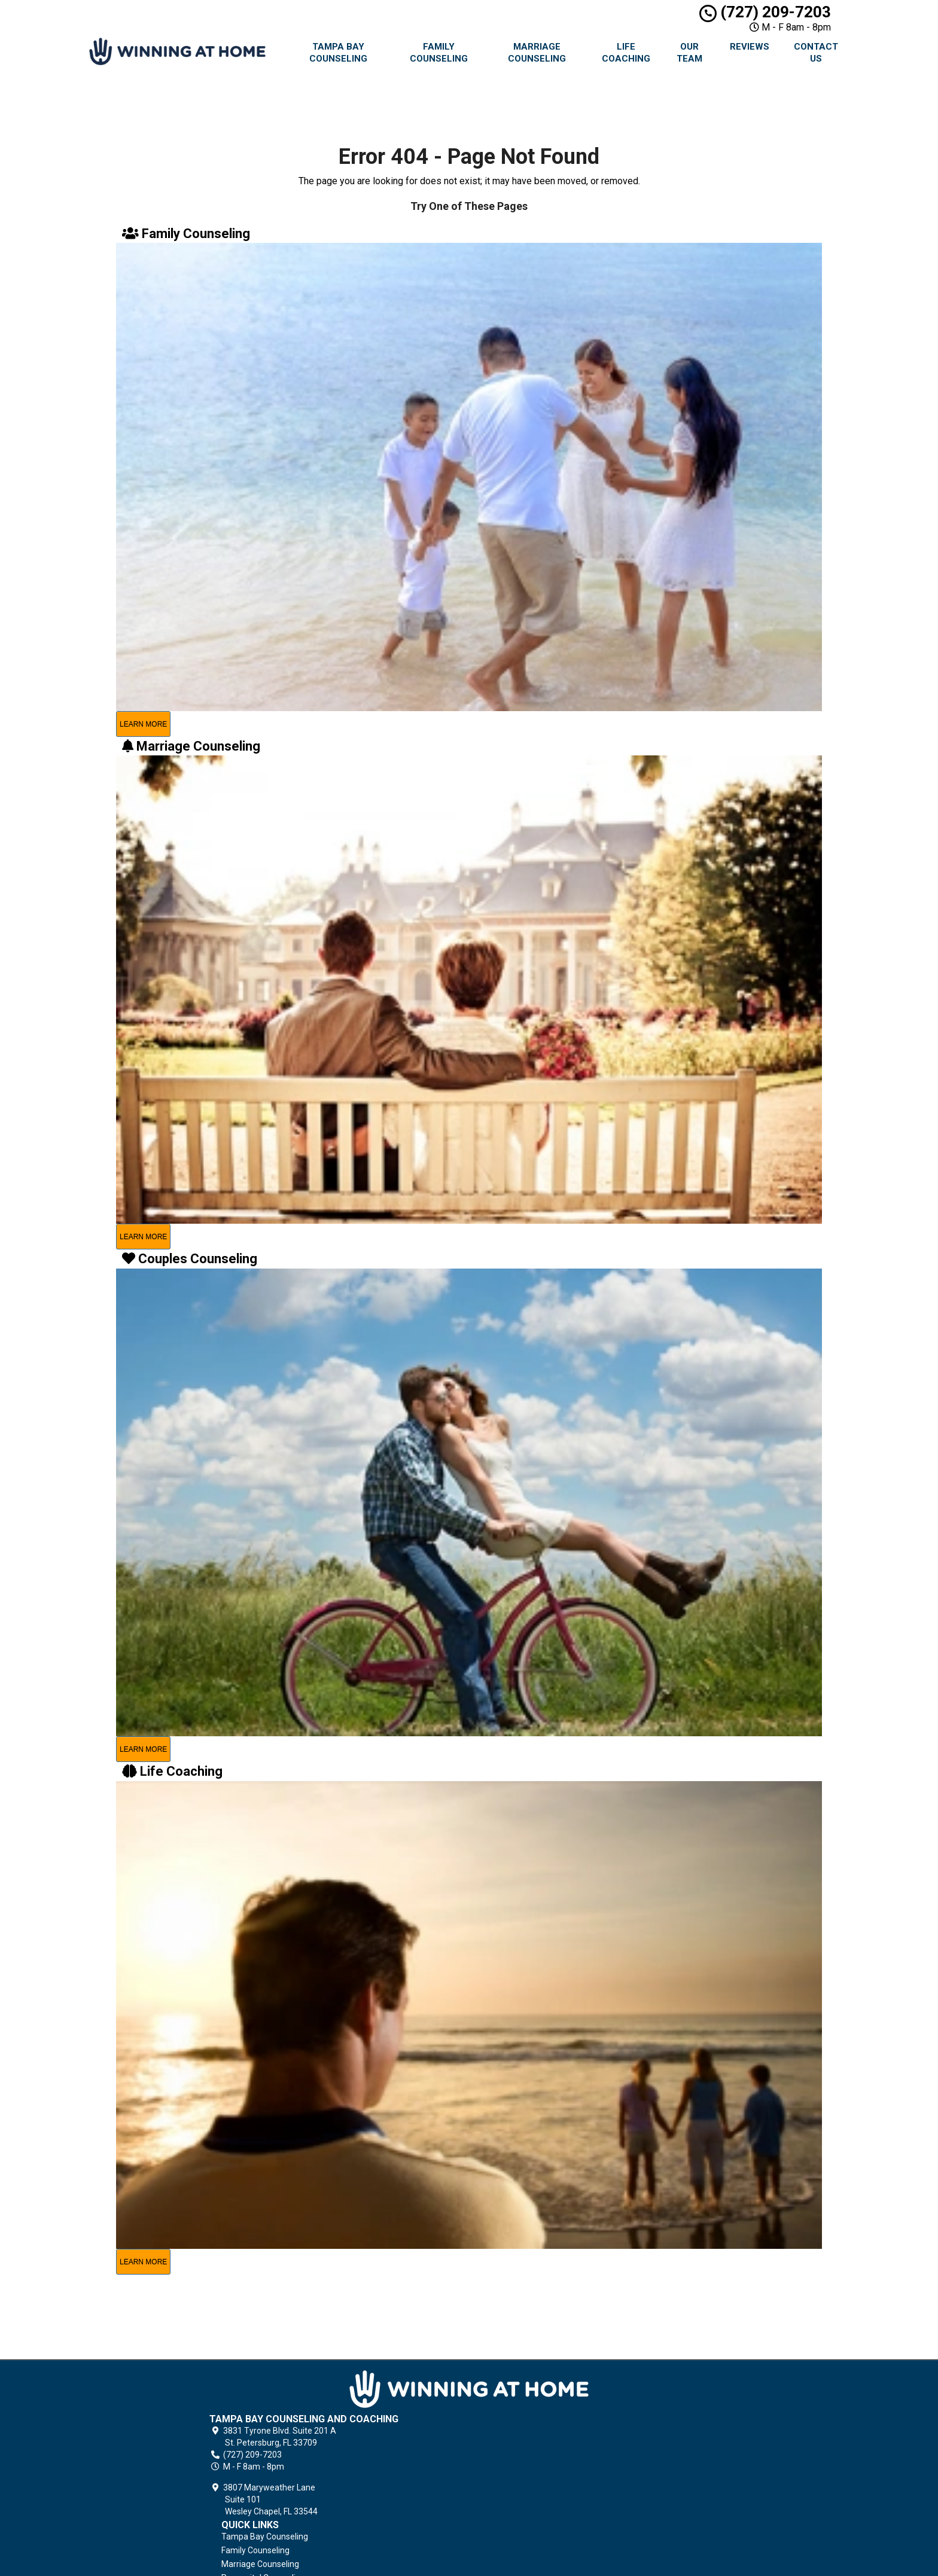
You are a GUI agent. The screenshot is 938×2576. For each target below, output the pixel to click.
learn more (143, 724)
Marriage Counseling (537, 52)
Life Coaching (626, 52)
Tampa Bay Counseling (338, 52)
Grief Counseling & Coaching (566, 2483)
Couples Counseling (550, 2442)
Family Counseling (439, 52)
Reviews (749, 46)
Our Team (689, 52)
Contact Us (816, 52)
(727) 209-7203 (765, 12)
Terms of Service (545, 2510)
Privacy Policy (538, 2496)
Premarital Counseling (554, 2428)
